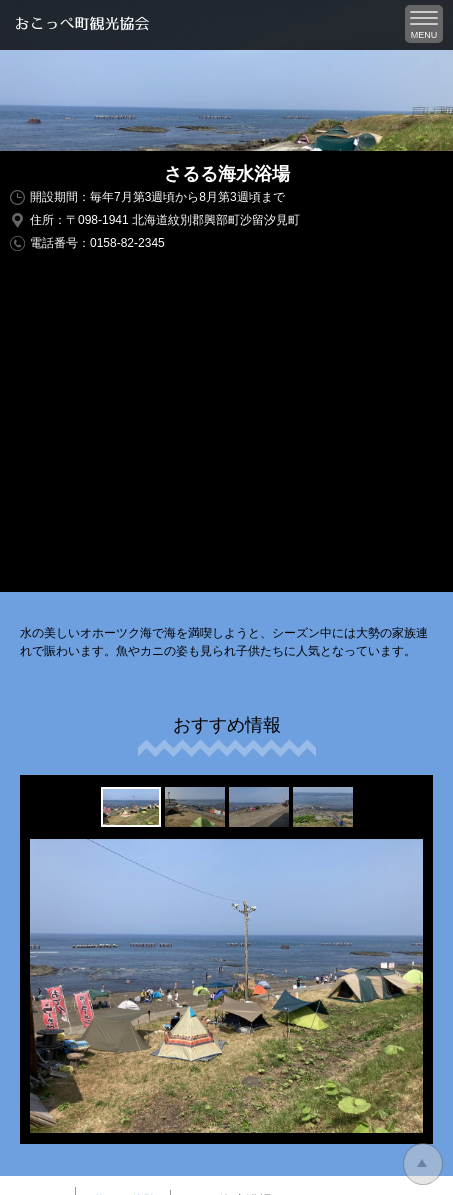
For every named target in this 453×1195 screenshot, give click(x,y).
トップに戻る (423, 1164)
